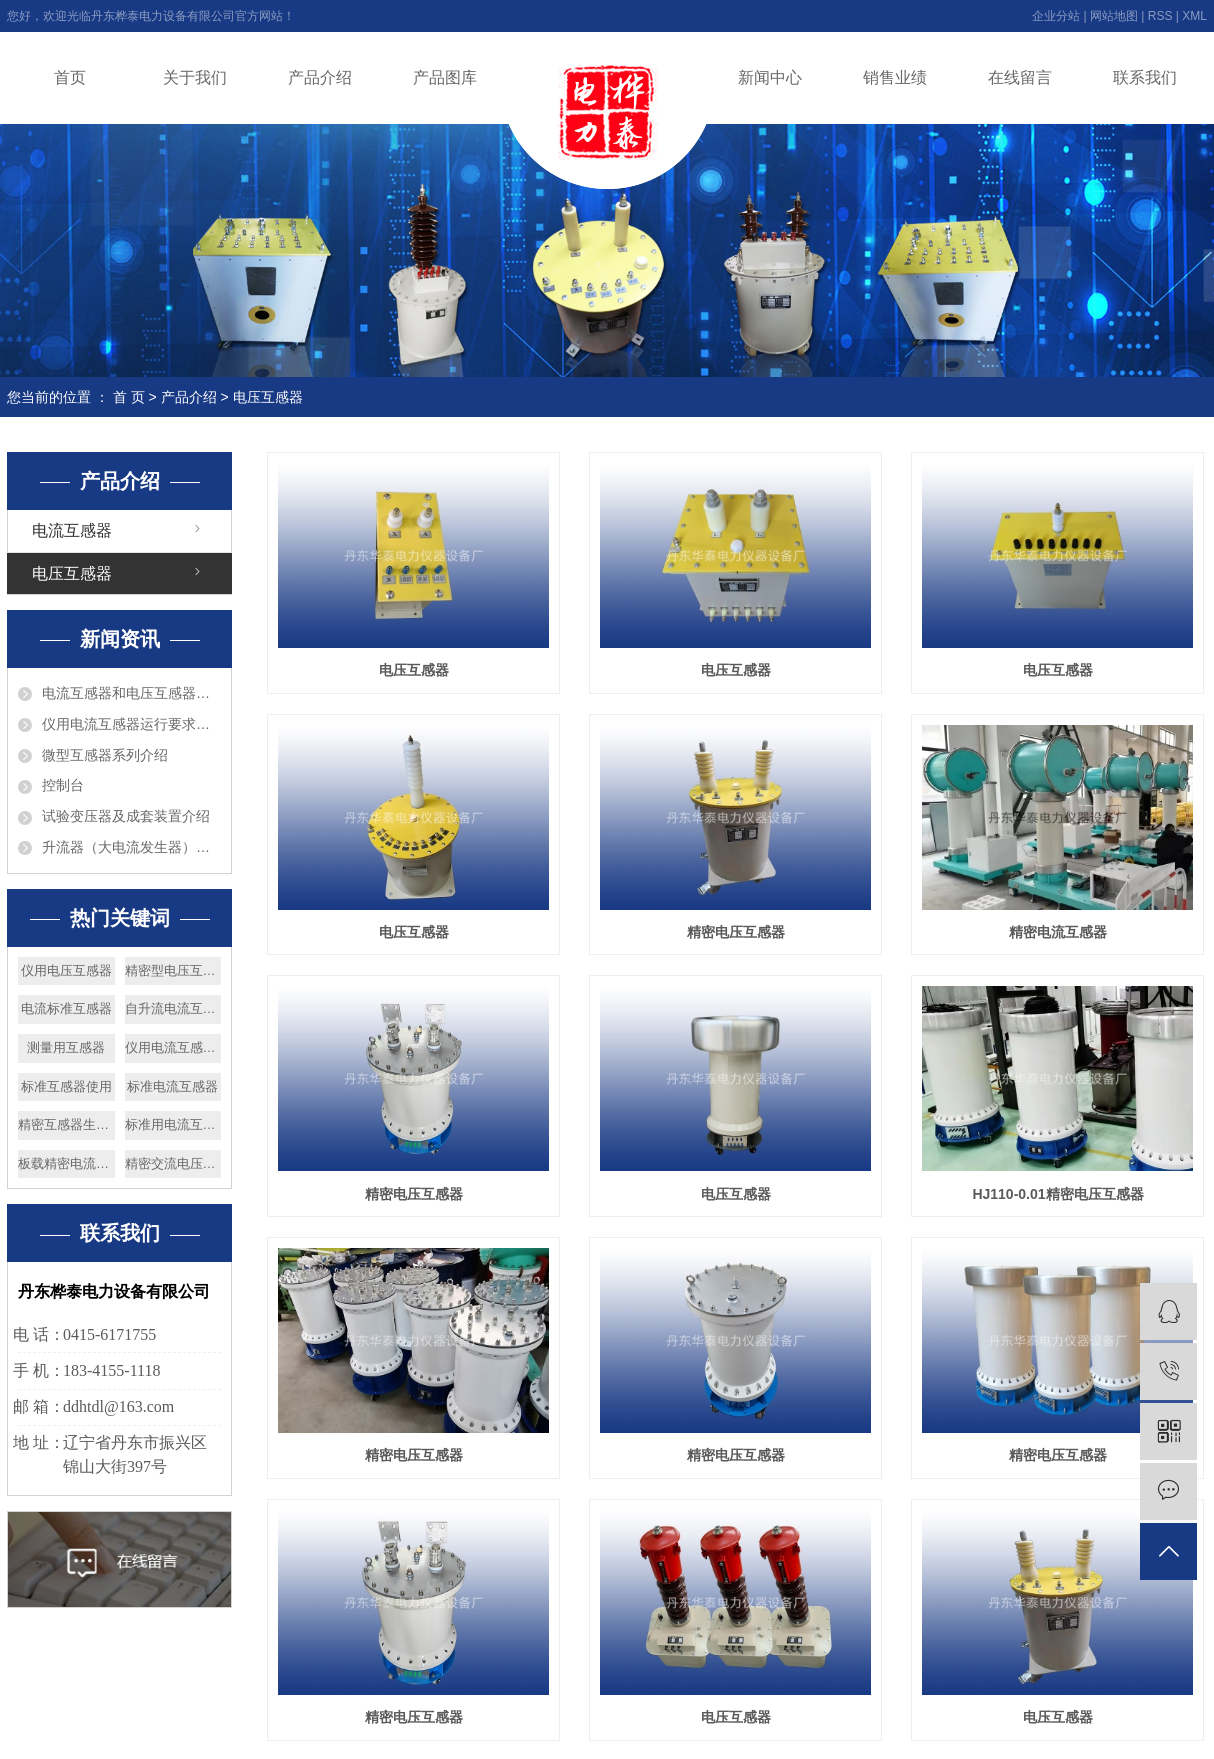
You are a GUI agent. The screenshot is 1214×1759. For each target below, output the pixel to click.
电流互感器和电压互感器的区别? (131, 693)
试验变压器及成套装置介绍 (126, 816)
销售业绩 (895, 77)
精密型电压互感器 (173, 970)
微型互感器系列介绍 (105, 755)
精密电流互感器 (1058, 932)
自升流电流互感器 (173, 1008)
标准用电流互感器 (173, 1124)
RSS (1160, 16)
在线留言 (1020, 77)
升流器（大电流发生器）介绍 (131, 847)
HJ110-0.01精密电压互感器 (1057, 1194)
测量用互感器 (66, 1047)
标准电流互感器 (172, 1086)
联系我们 (1145, 77)
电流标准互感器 (66, 1008)
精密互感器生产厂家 (66, 1124)
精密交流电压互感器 (173, 1163)
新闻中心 (770, 77)
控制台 (63, 785)
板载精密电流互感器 (66, 1163)
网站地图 (1114, 16)
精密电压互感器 (736, 932)
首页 (70, 77)
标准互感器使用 (66, 1086)
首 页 (129, 397)
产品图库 (445, 77)
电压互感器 (268, 397)
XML (1194, 16)
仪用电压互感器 (66, 970)
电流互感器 (72, 530)
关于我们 (195, 77)
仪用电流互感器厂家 (173, 1047)
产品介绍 (320, 77)
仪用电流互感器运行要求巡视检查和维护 (131, 724)
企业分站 (1056, 16)
